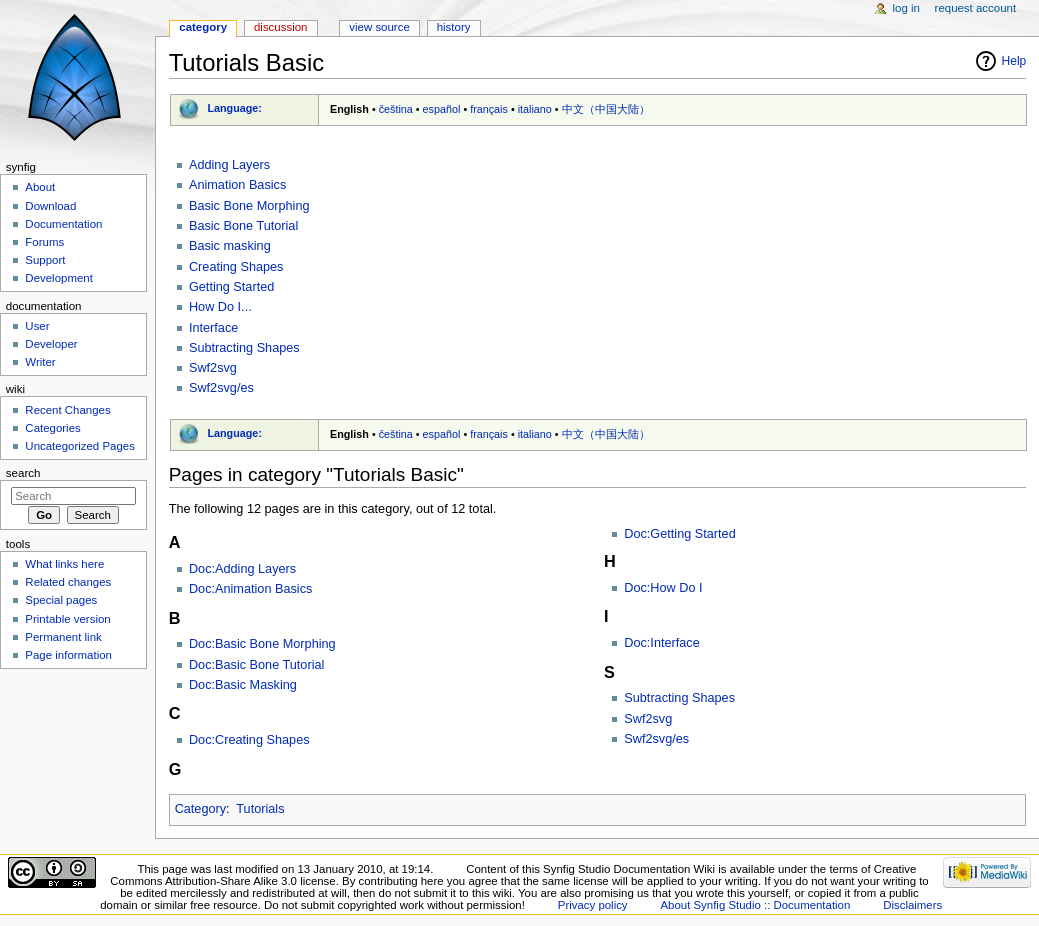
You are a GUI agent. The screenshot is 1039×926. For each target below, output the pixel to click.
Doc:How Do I (663, 588)
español (442, 109)
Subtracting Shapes (244, 348)
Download (50, 206)
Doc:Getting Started (679, 534)
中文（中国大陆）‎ (606, 109)
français (489, 109)
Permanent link (63, 637)
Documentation (63, 224)
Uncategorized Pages (80, 446)
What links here (64, 564)
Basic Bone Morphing (249, 206)
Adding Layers (229, 165)
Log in (906, 8)
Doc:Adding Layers (242, 569)
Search (23, 473)
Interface (213, 328)
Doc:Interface (661, 643)
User (37, 326)
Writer (40, 362)
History (454, 27)
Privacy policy (593, 905)
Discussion (280, 27)
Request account (976, 8)
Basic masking (230, 246)
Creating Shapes (236, 267)
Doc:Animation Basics (250, 589)
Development (58, 278)
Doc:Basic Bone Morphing (262, 644)
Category (200, 809)
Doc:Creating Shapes (249, 740)
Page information (68, 655)
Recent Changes (67, 410)
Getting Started (231, 287)
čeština (396, 109)
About (40, 187)
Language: (234, 108)
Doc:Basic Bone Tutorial (256, 665)
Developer (51, 344)
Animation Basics (237, 185)
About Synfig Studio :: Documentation (755, 905)
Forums (44, 242)
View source (379, 27)
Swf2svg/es (221, 388)
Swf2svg (213, 368)
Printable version (67, 619)
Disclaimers (912, 905)
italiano (535, 109)
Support (45, 260)
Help (1014, 61)
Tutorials (260, 809)
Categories (52, 428)
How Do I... (220, 307)
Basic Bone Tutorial (243, 226)
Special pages (61, 600)
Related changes (68, 582)
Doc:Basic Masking (243, 685)
